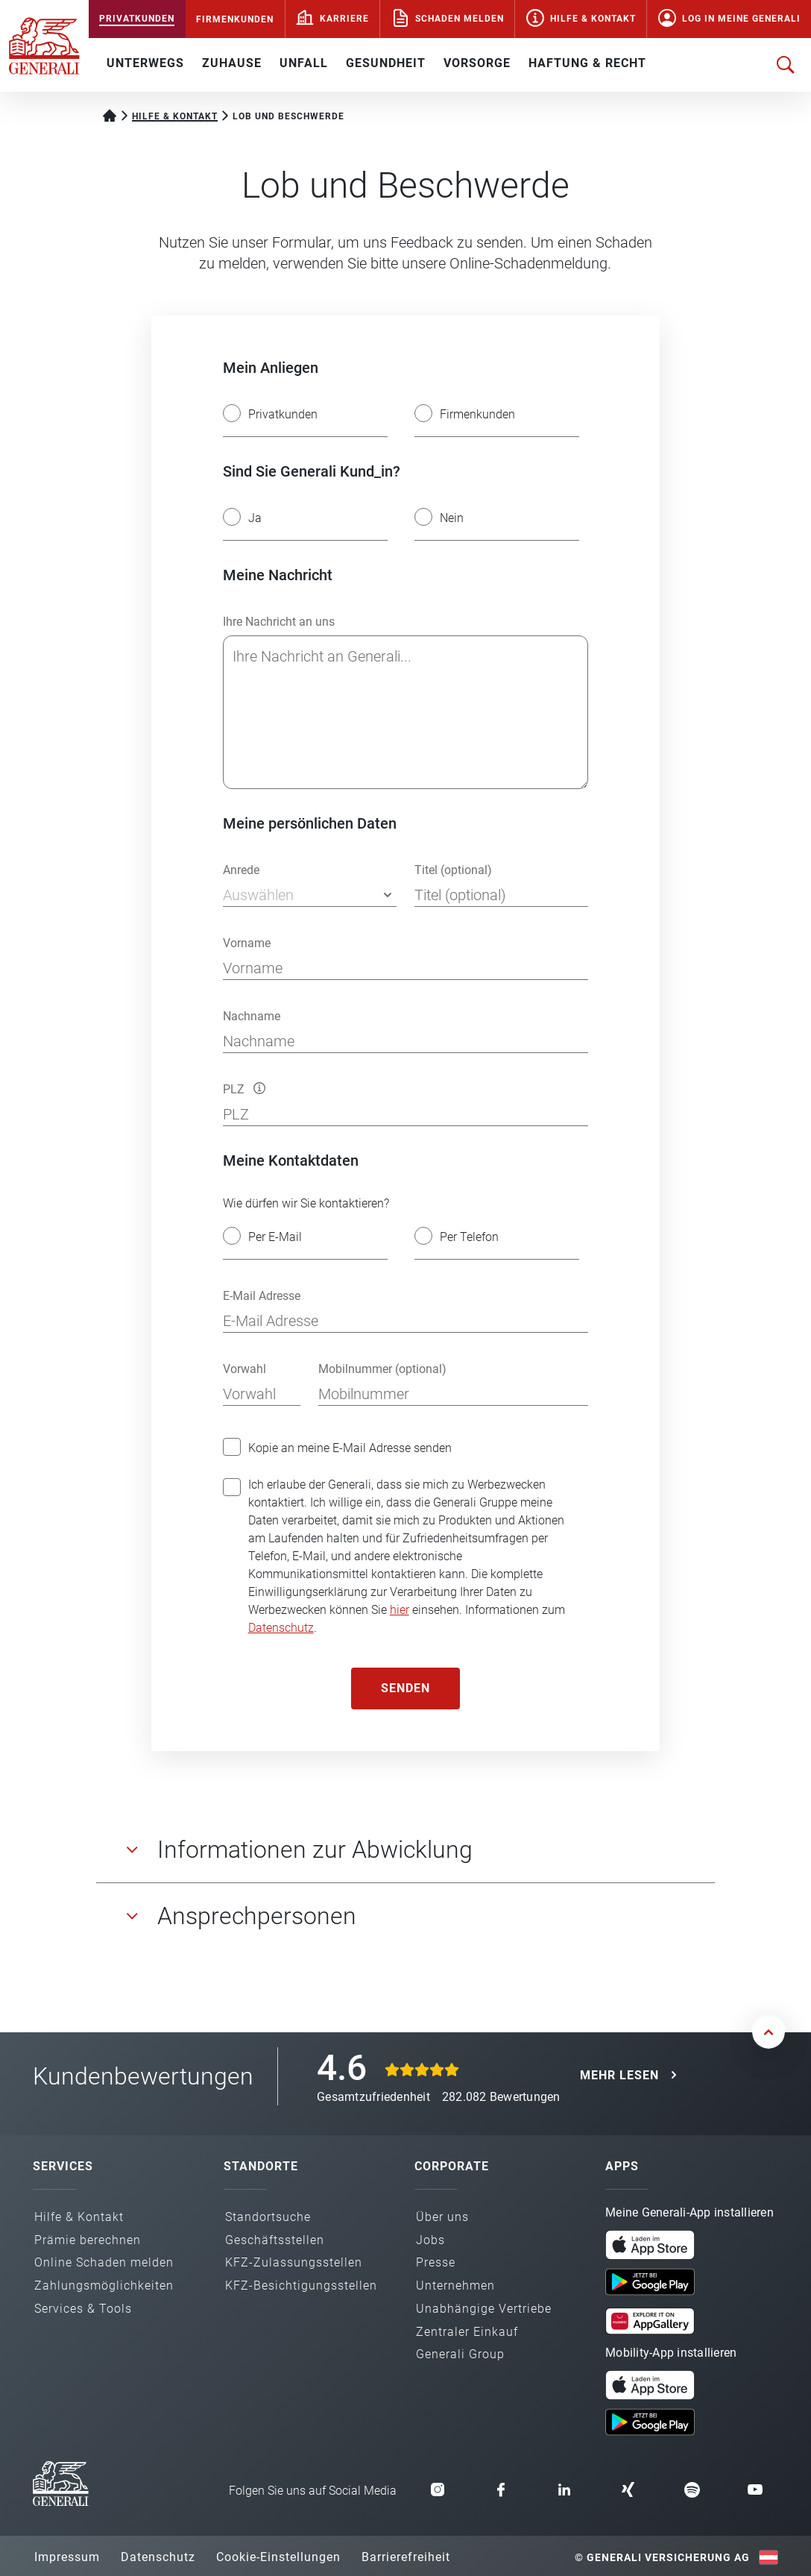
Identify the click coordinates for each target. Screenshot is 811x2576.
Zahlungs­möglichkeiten (104, 2285)
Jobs (430, 2240)
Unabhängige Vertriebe (484, 2309)
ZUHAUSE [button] (232, 63)
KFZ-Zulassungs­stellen (293, 2262)
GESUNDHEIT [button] (386, 63)
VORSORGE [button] (477, 63)
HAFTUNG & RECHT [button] (587, 63)
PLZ (244, 1089)
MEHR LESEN (619, 2075)
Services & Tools (83, 2309)
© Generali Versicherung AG (662, 2557)
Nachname (251, 1016)
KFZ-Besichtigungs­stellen (301, 2285)
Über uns (442, 2217)
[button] (259, 1088)
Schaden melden (459, 18)
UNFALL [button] (304, 63)
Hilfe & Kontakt (593, 18)
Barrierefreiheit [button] (406, 2557)
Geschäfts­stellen (274, 2240)
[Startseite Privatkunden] (109, 114)
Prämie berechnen (87, 2240)
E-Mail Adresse (261, 1296)
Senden (405, 1688)
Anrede (241, 870)
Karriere (344, 18)
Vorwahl (244, 1369)
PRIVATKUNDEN (136, 18)
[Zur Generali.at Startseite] (44, 45)
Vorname (247, 943)
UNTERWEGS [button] (145, 63)
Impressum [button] (67, 2557)
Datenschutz (281, 1628)
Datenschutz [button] (158, 2557)
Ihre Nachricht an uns (279, 622)
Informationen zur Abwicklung (315, 1849)
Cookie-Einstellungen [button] (278, 2557)
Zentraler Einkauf (467, 2332)
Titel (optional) (453, 870)
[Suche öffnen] (785, 64)
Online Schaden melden (104, 2262)
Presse (435, 2262)
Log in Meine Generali (741, 18)
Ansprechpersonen (256, 1916)
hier (399, 1610)
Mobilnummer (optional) (382, 1369)
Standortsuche (268, 2217)
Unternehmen (455, 2285)
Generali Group (460, 2354)
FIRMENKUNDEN (235, 19)
